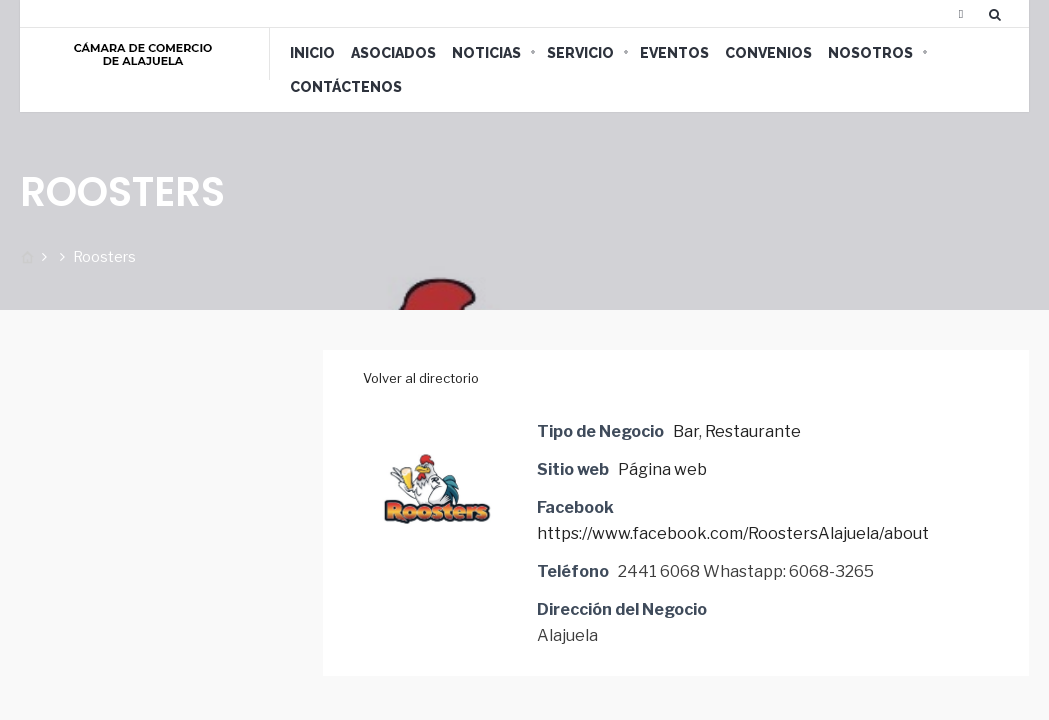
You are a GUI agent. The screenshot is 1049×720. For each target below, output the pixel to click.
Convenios (768, 53)
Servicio (580, 53)
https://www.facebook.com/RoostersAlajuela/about (733, 533)
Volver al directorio (421, 378)
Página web (662, 469)
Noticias (486, 53)
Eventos (674, 53)
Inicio (312, 53)
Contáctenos (346, 87)
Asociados (393, 53)
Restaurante (753, 431)
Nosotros (870, 53)
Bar (686, 431)
